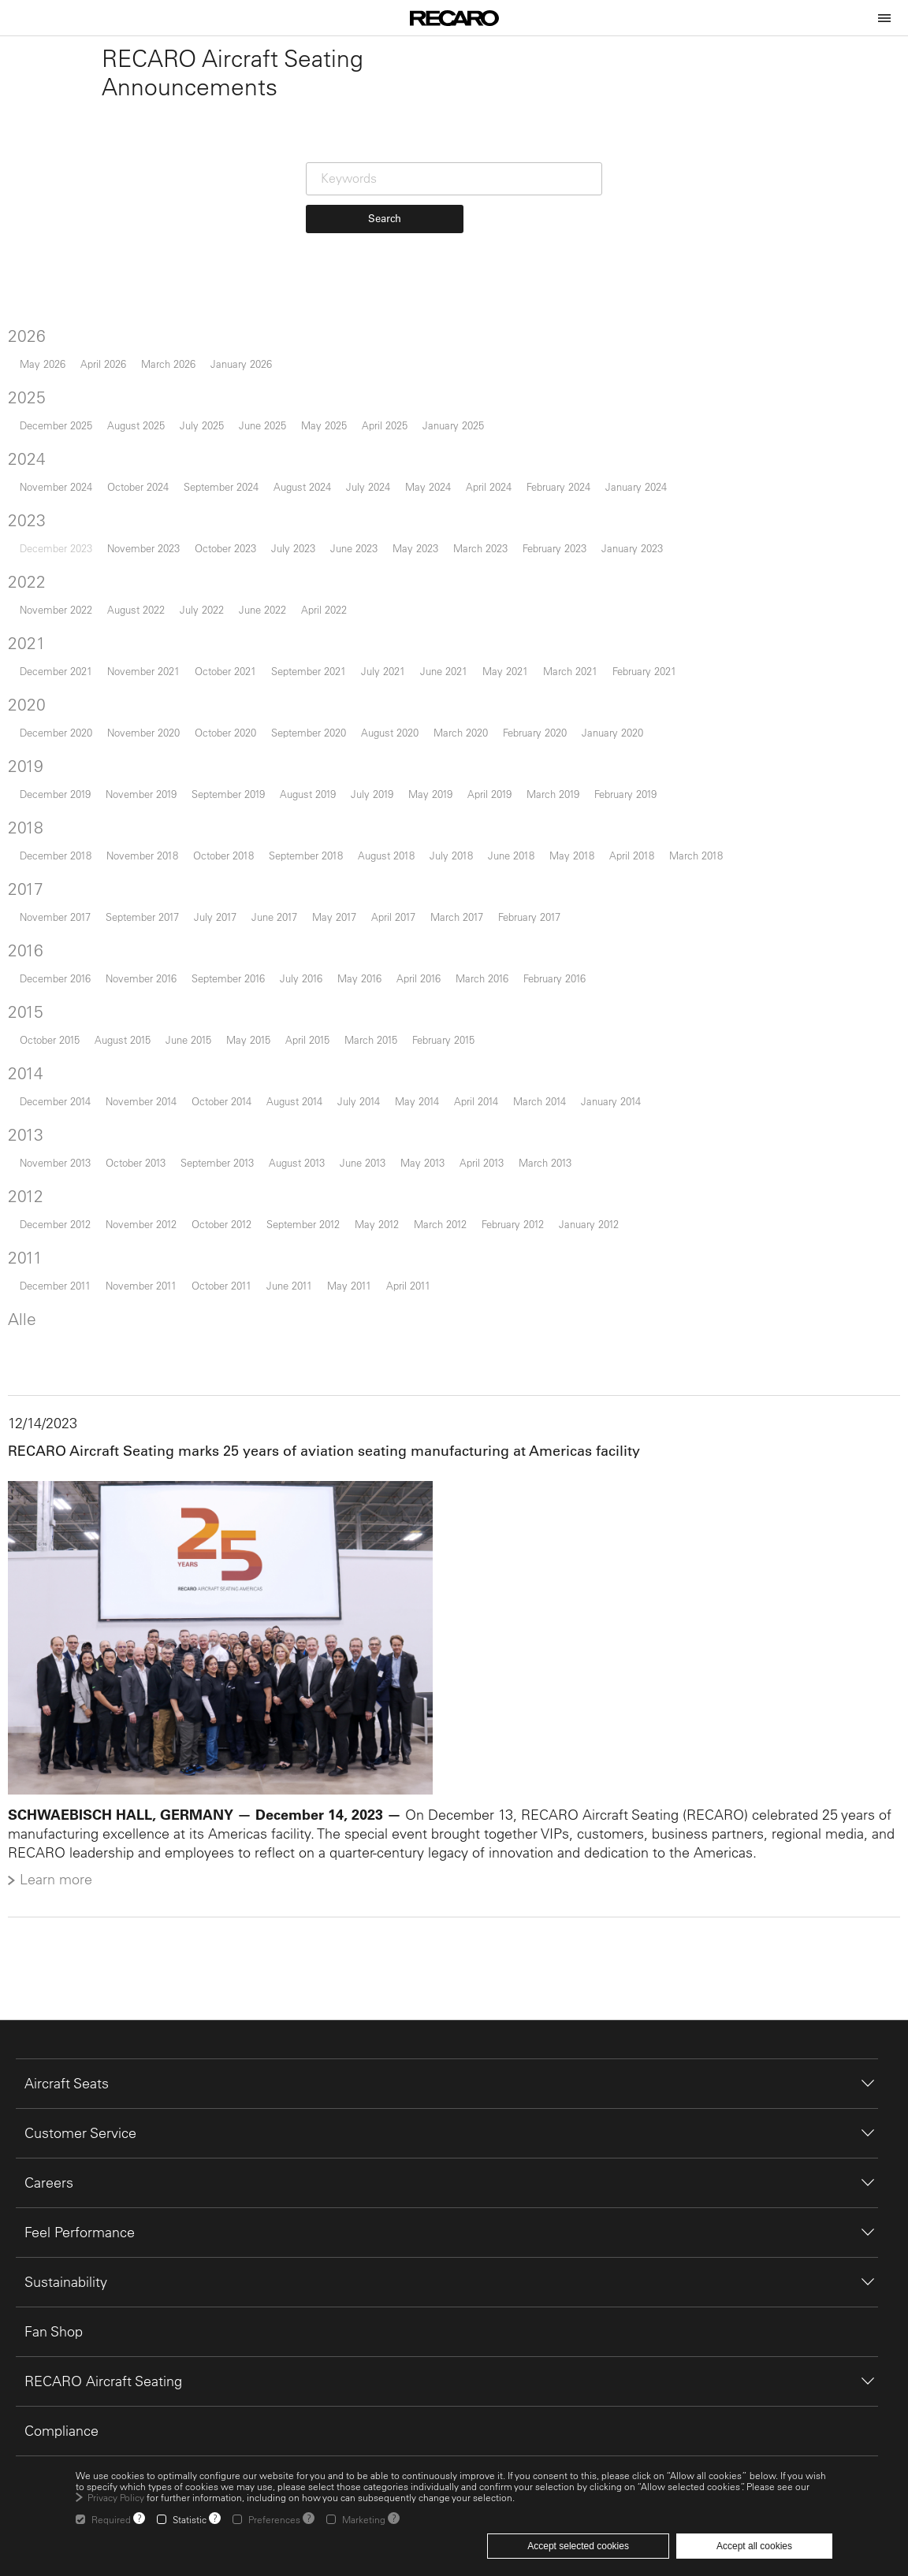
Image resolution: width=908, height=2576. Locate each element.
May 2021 (512, 708)
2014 (32, 1110)
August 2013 (304, 1199)
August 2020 (397, 769)
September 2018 (313, 892)
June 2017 (281, 953)
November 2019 (148, 831)
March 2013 (552, 1199)
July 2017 (222, 953)
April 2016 (426, 1015)
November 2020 (150, 769)
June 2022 (269, 646)
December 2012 (62, 1261)
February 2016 (561, 1015)
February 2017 (536, 953)
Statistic (190, 2519)
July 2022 (209, 646)
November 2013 (62, 1199)
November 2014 (148, 1138)
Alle (29, 1356)
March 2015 (378, 1076)
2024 (34, 495)
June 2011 (296, 1322)
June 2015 (195, 1076)
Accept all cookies (754, 2546)
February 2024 (565, 523)
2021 (34, 680)
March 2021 (577, 708)
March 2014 (546, 1138)
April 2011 (415, 1322)
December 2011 (62, 1322)
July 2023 (300, 585)
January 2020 (619, 769)
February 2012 (520, 1261)
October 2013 (143, 1199)
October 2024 (145, 523)
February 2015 (450, 1076)
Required (111, 2519)
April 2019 (496, 831)
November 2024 (63, 523)
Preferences (274, 2519)
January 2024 (643, 523)
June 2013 (370, 1199)
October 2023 (232, 585)
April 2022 (331, 646)
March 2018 (703, 892)
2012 (32, 1233)
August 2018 (393, 892)
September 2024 (228, 523)
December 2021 (63, 708)
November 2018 (149, 892)
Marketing (363, 2519)
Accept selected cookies (578, 2546)
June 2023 (361, 585)
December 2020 (63, 769)
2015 (32, 1048)
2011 (32, 1294)
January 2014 (618, 1138)
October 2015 (57, 1076)
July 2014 (365, 1138)
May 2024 (435, 523)
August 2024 (309, 523)
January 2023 (639, 585)
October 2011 (229, 1322)
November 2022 (63, 646)
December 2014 (62, 1138)
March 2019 (560, 831)
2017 (32, 925)
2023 (34, 557)
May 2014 (424, 1138)
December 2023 (63, 585)
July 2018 (458, 892)
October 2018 (230, 892)
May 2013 (429, 1199)
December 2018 (63, 892)
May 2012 (384, 1261)
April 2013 (489, 1199)
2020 (34, 741)
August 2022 (143, 646)
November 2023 (150, 585)
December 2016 (62, 1015)
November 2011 (148, 1322)
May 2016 (366, 1015)
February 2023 (562, 585)
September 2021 (315, 708)
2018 (32, 864)
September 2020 (315, 769)
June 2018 (518, 892)
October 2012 (229, 1261)
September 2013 (224, 1199)
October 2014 (229, 1138)
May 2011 (356, 1322)
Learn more (63, 1912)
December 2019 (62, 831)
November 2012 (148, 1261)
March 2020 (468, 769)
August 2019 (315, 831)
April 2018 (638, 892)
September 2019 (235, 831)
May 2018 (578, 892)
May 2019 (437, 831)
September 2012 (310, 1261)
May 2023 (422, 585)
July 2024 (375, 523)
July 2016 (308, 1015)
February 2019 (632, 831)
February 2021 (651, 708)
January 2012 (596, 1261)
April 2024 (496, 523)
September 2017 (149, 953)
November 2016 (148, 1015)
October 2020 (232, 769)
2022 (34, 618)
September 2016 (235, 1015)
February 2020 (542, 769)
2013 (32, 1171)
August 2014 (301, 1138)
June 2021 (450, 708)
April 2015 (314, 1076)
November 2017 (62, 953)
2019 (32, 802)
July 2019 (379, 831)
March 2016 (489, 1015)
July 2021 (390, 708)
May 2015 (255, 1076)
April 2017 (400, 953)
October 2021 (232, 708)
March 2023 (487, 585)
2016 (32, 987)
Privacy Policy (115, 2497)
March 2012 (447, 1261)
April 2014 (483, 1138)
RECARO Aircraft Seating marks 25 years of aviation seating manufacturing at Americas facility (331, 1488)
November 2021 (150, 708)
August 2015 (130, 1076)
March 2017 (463, 953)
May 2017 (341, 953)
